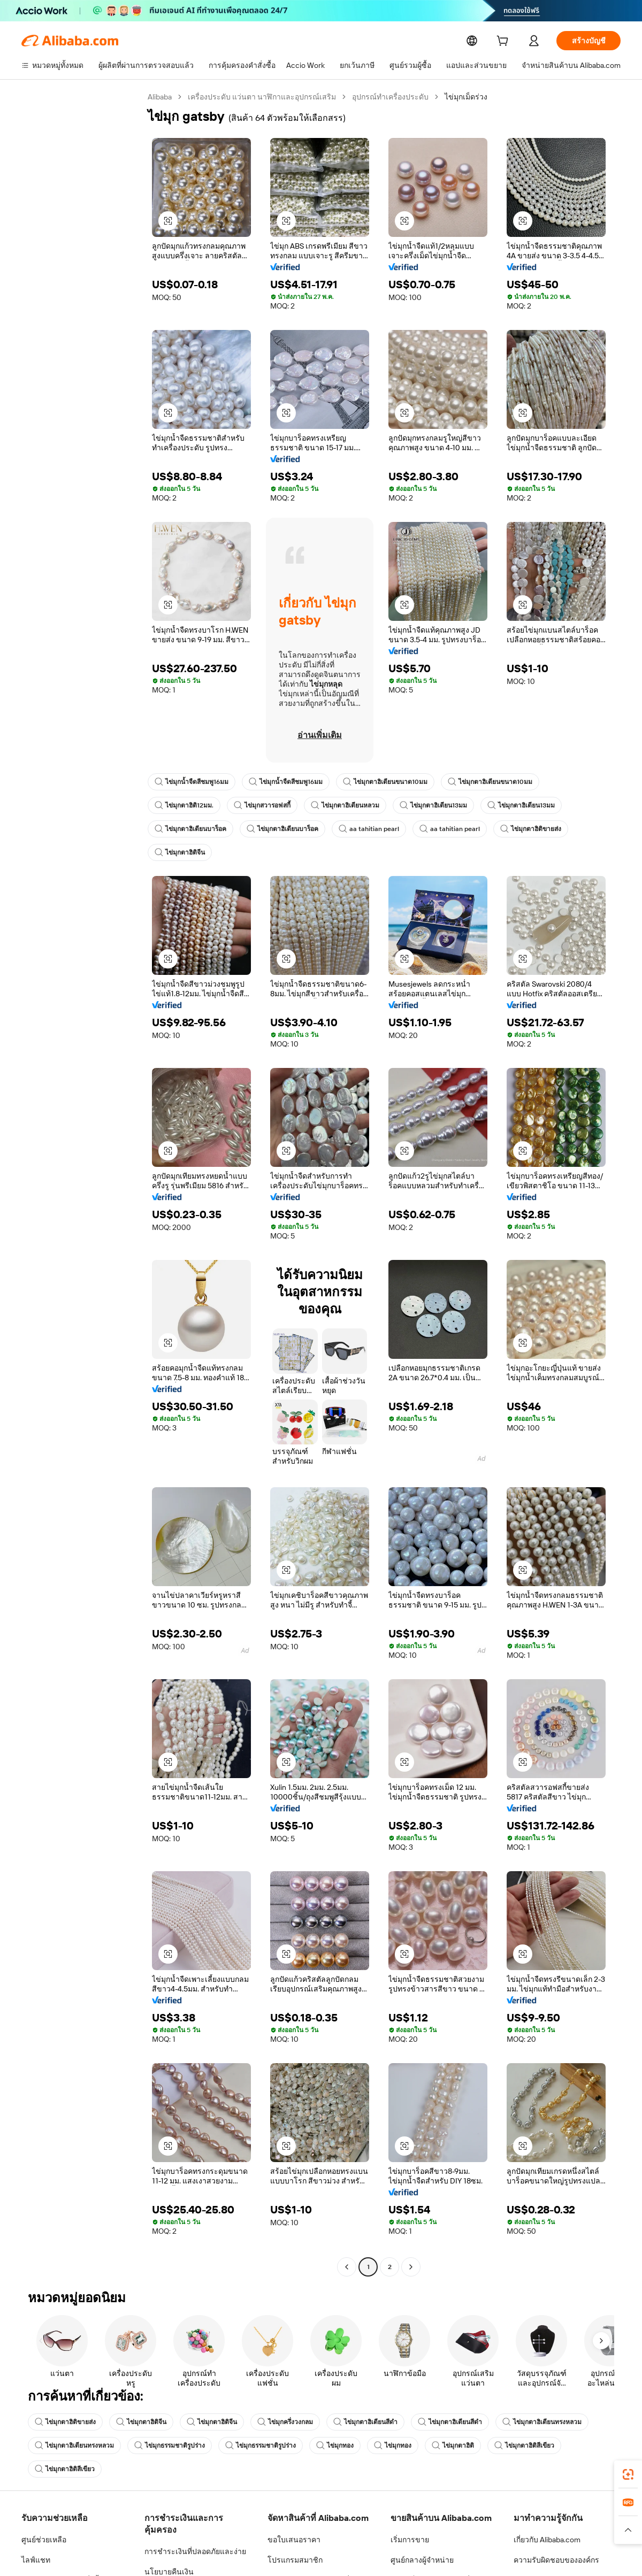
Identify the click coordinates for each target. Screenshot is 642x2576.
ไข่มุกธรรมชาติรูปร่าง (169, 2445)
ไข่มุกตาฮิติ (453, 2445)
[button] (168, 220)
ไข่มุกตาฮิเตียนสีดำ (365, 2422)
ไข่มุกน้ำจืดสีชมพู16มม (192, 782)
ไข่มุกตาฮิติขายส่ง (523, 829)
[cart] (504, 42)
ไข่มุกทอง (335, 2445)
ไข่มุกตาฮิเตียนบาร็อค (190, 829)
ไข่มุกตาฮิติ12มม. (185, 805)
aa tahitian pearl (367, 829)
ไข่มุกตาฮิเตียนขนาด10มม (387, 782)
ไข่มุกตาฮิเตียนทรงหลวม (542, 2422)
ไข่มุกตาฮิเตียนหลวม (346, 805)
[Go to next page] (411, 2267)
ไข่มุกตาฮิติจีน (180, 852)
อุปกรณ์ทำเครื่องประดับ (392, 97)
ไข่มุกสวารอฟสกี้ (263, 805)
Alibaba (160, 97)
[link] (628, 2474)
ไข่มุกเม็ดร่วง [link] (467, 97)
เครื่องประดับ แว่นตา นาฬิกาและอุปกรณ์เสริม (263, 97)
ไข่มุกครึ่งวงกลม (285, 2422)
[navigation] (81, 1183)
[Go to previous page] (346, 2267)
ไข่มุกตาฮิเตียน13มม (435, 805)
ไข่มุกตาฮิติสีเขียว (524, 2445)
